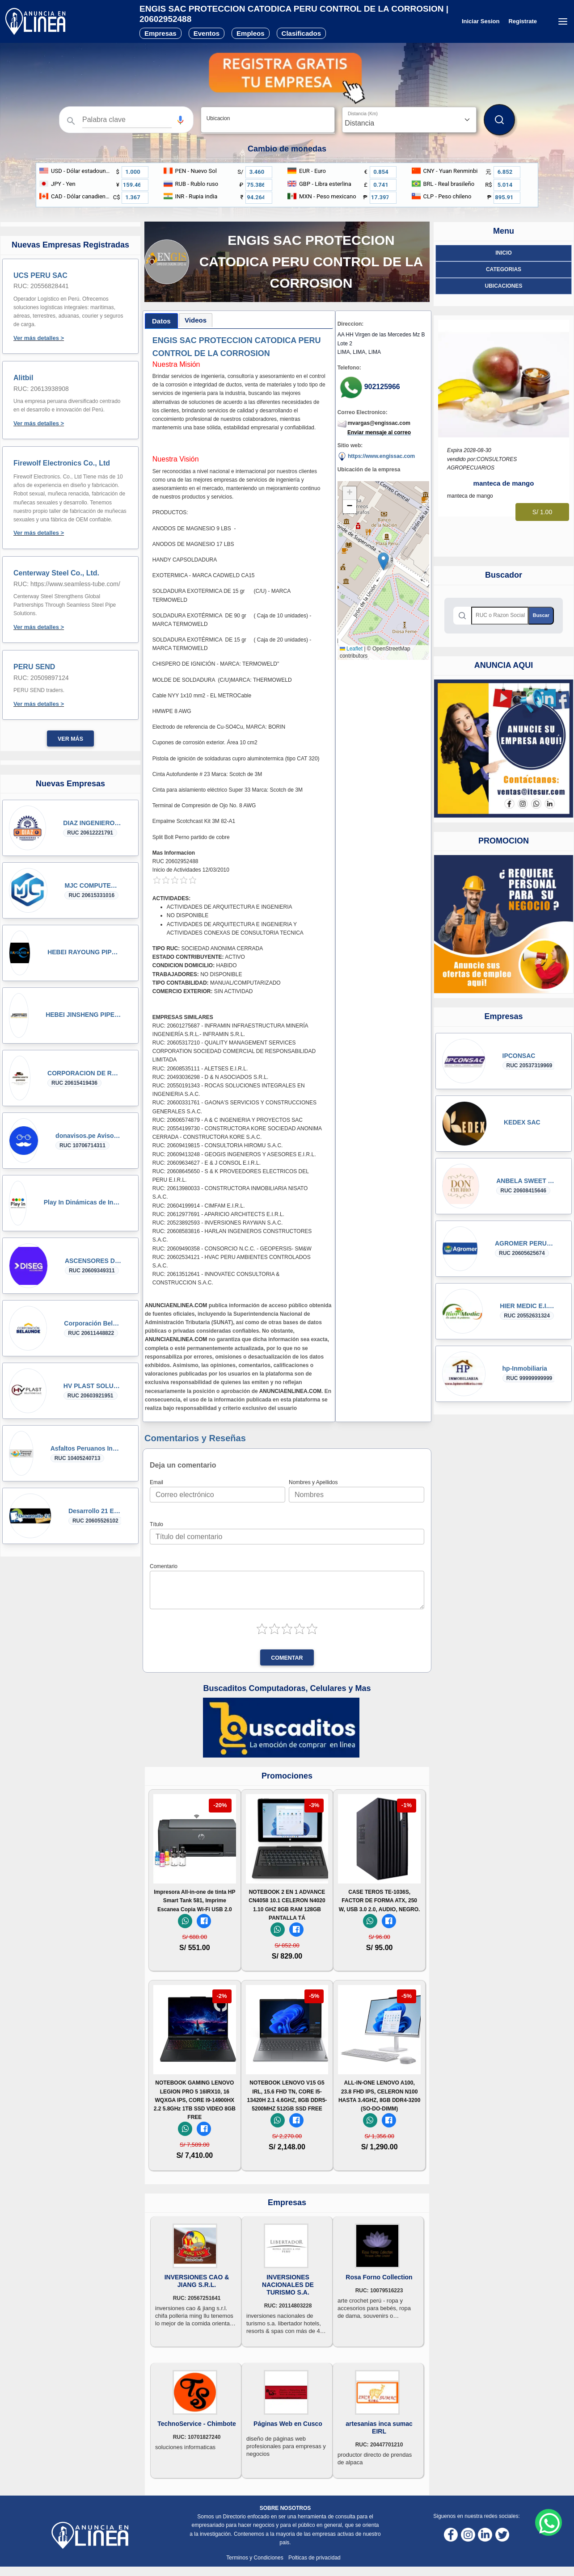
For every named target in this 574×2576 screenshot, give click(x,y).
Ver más (70, 739)
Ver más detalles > (38, 338)
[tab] (161, 321)
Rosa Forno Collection (379, 2277)
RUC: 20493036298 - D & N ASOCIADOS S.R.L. (210, 1077)
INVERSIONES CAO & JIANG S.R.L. (197, 2281)
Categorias (503, 269)
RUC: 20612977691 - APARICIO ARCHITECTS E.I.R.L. (218, 1214)
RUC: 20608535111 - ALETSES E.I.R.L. (200, 1069)
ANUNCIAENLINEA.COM (176, 1305)
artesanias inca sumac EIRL (379, 2427)
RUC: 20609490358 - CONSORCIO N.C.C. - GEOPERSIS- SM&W (232, 1249)
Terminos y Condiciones (255, 2558)
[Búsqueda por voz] (180, 120)
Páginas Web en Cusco (287, 2423)
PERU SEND (34, 667)
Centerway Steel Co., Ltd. (56, 573)
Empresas (160, 33)
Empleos (250, 33)
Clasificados (301, 33)
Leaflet (351, 649)
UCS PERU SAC (40, 275)
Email (156, 1482)
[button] (180, 120)
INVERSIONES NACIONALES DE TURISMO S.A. (288, 2285)
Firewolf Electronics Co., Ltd (61, 463)
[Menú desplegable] (562, 21)
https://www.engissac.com (376, 456)
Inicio (503, 253)
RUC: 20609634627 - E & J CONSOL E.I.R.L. (206, 1163)
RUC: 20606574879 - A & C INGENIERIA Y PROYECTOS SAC (227, 1120)
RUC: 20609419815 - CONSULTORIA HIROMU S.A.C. (217, 1145)
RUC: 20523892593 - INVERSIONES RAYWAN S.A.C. (217, 1223)
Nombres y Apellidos (313, 1482)
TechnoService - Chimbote (196, 2423)
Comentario (163, 1566)
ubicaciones (503, 286)
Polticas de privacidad (314, 2558)
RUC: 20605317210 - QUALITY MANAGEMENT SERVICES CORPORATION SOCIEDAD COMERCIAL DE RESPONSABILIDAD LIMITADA (234, 1051)
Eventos (206, 33)
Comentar (287, 1658)
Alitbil (23, 378)
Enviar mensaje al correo (379, 432)
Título (156, 1524)
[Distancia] (409, 120)
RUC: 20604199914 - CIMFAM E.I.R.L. (198, 1206)
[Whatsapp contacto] (548, 2522)
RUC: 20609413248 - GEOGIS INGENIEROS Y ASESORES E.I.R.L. (234, 1154)
